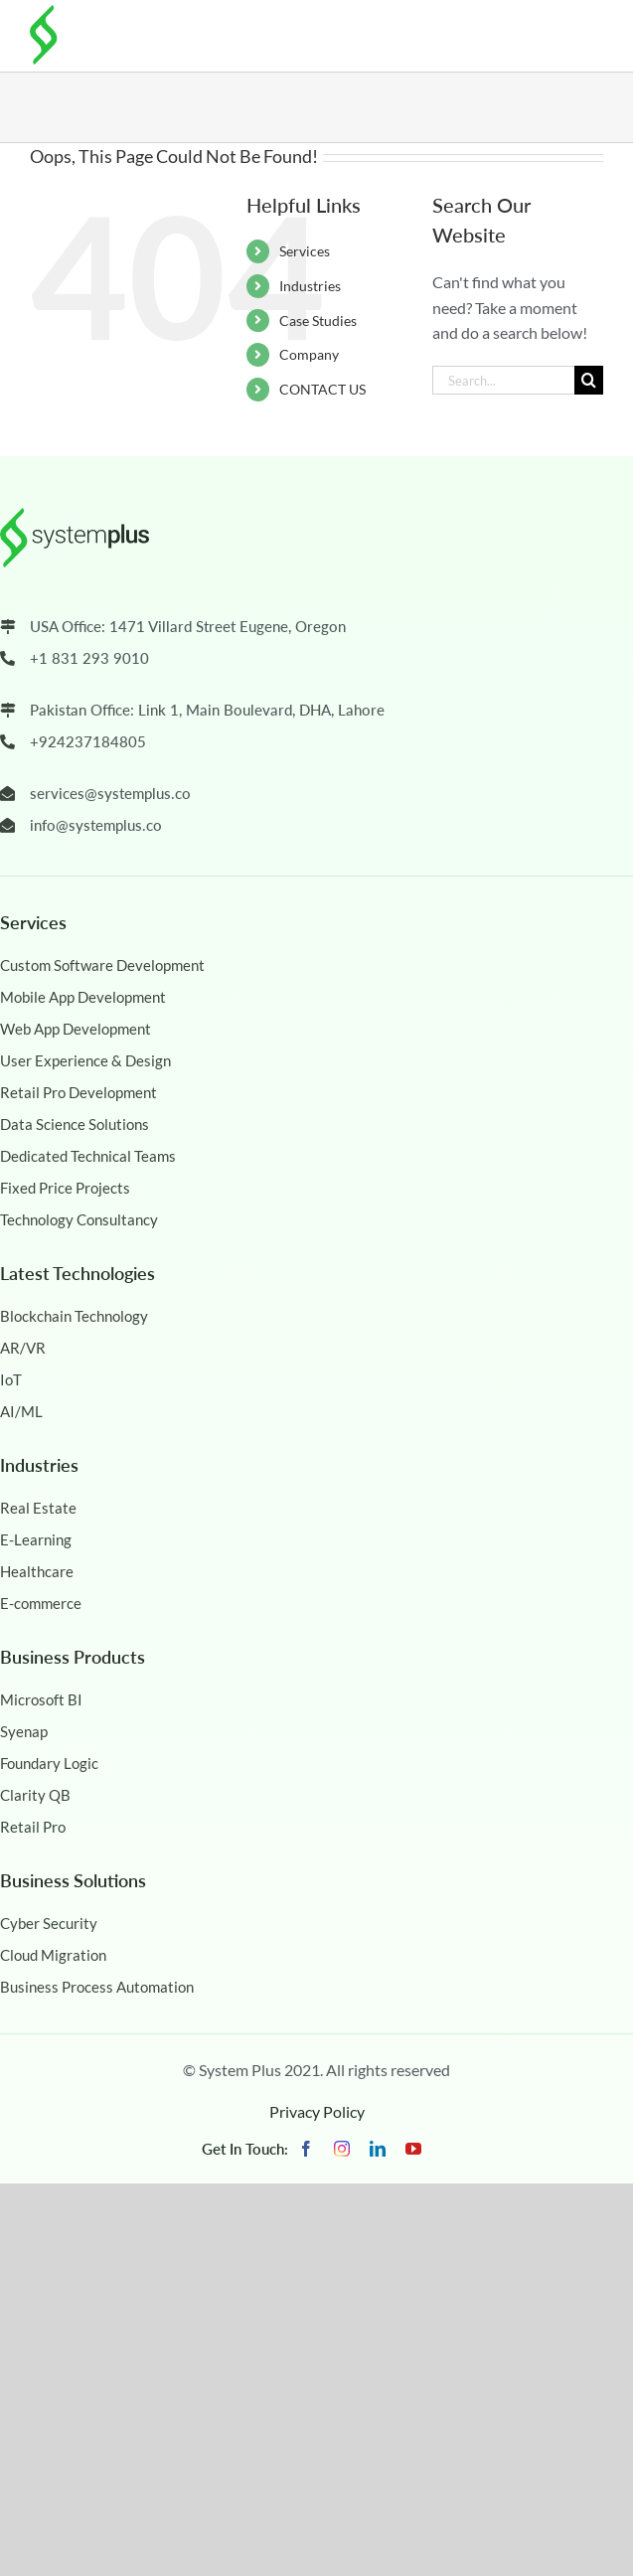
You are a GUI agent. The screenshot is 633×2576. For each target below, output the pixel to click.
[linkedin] (378, 2149)
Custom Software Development (102, 965)
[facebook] (306, 2149)
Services (304, 250)
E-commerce (40, 1603)
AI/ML (21, 1411)
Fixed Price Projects (65, 1188)
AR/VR (23, 1348)
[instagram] (342, 2149)
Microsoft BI (41, 1699)
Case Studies (318, 320)
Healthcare (37, 1571)
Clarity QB (35, 1795)
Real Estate (38, 1508)
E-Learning (36, 1539)
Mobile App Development (83, 997)
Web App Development (75, 1029)
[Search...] (503, 380)
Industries (310, 285)
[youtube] (413, 2149)
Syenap (24, 1731)
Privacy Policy (317, 2111)
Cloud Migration (53, 1955)
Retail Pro (33, 1827)
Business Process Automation (97, 1987)
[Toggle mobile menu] (588, 32)
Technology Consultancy (79, 1219)
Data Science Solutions (74, 1124)
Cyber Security (48, 1923)
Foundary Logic (49, 1763)
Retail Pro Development (78, 1092)
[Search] (588, 380)
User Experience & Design (85, 1060)
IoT (11, 1379)
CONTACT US (322, 389)
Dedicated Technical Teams (88, 1156)
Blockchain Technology (74, 1316)
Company (309, 354)
